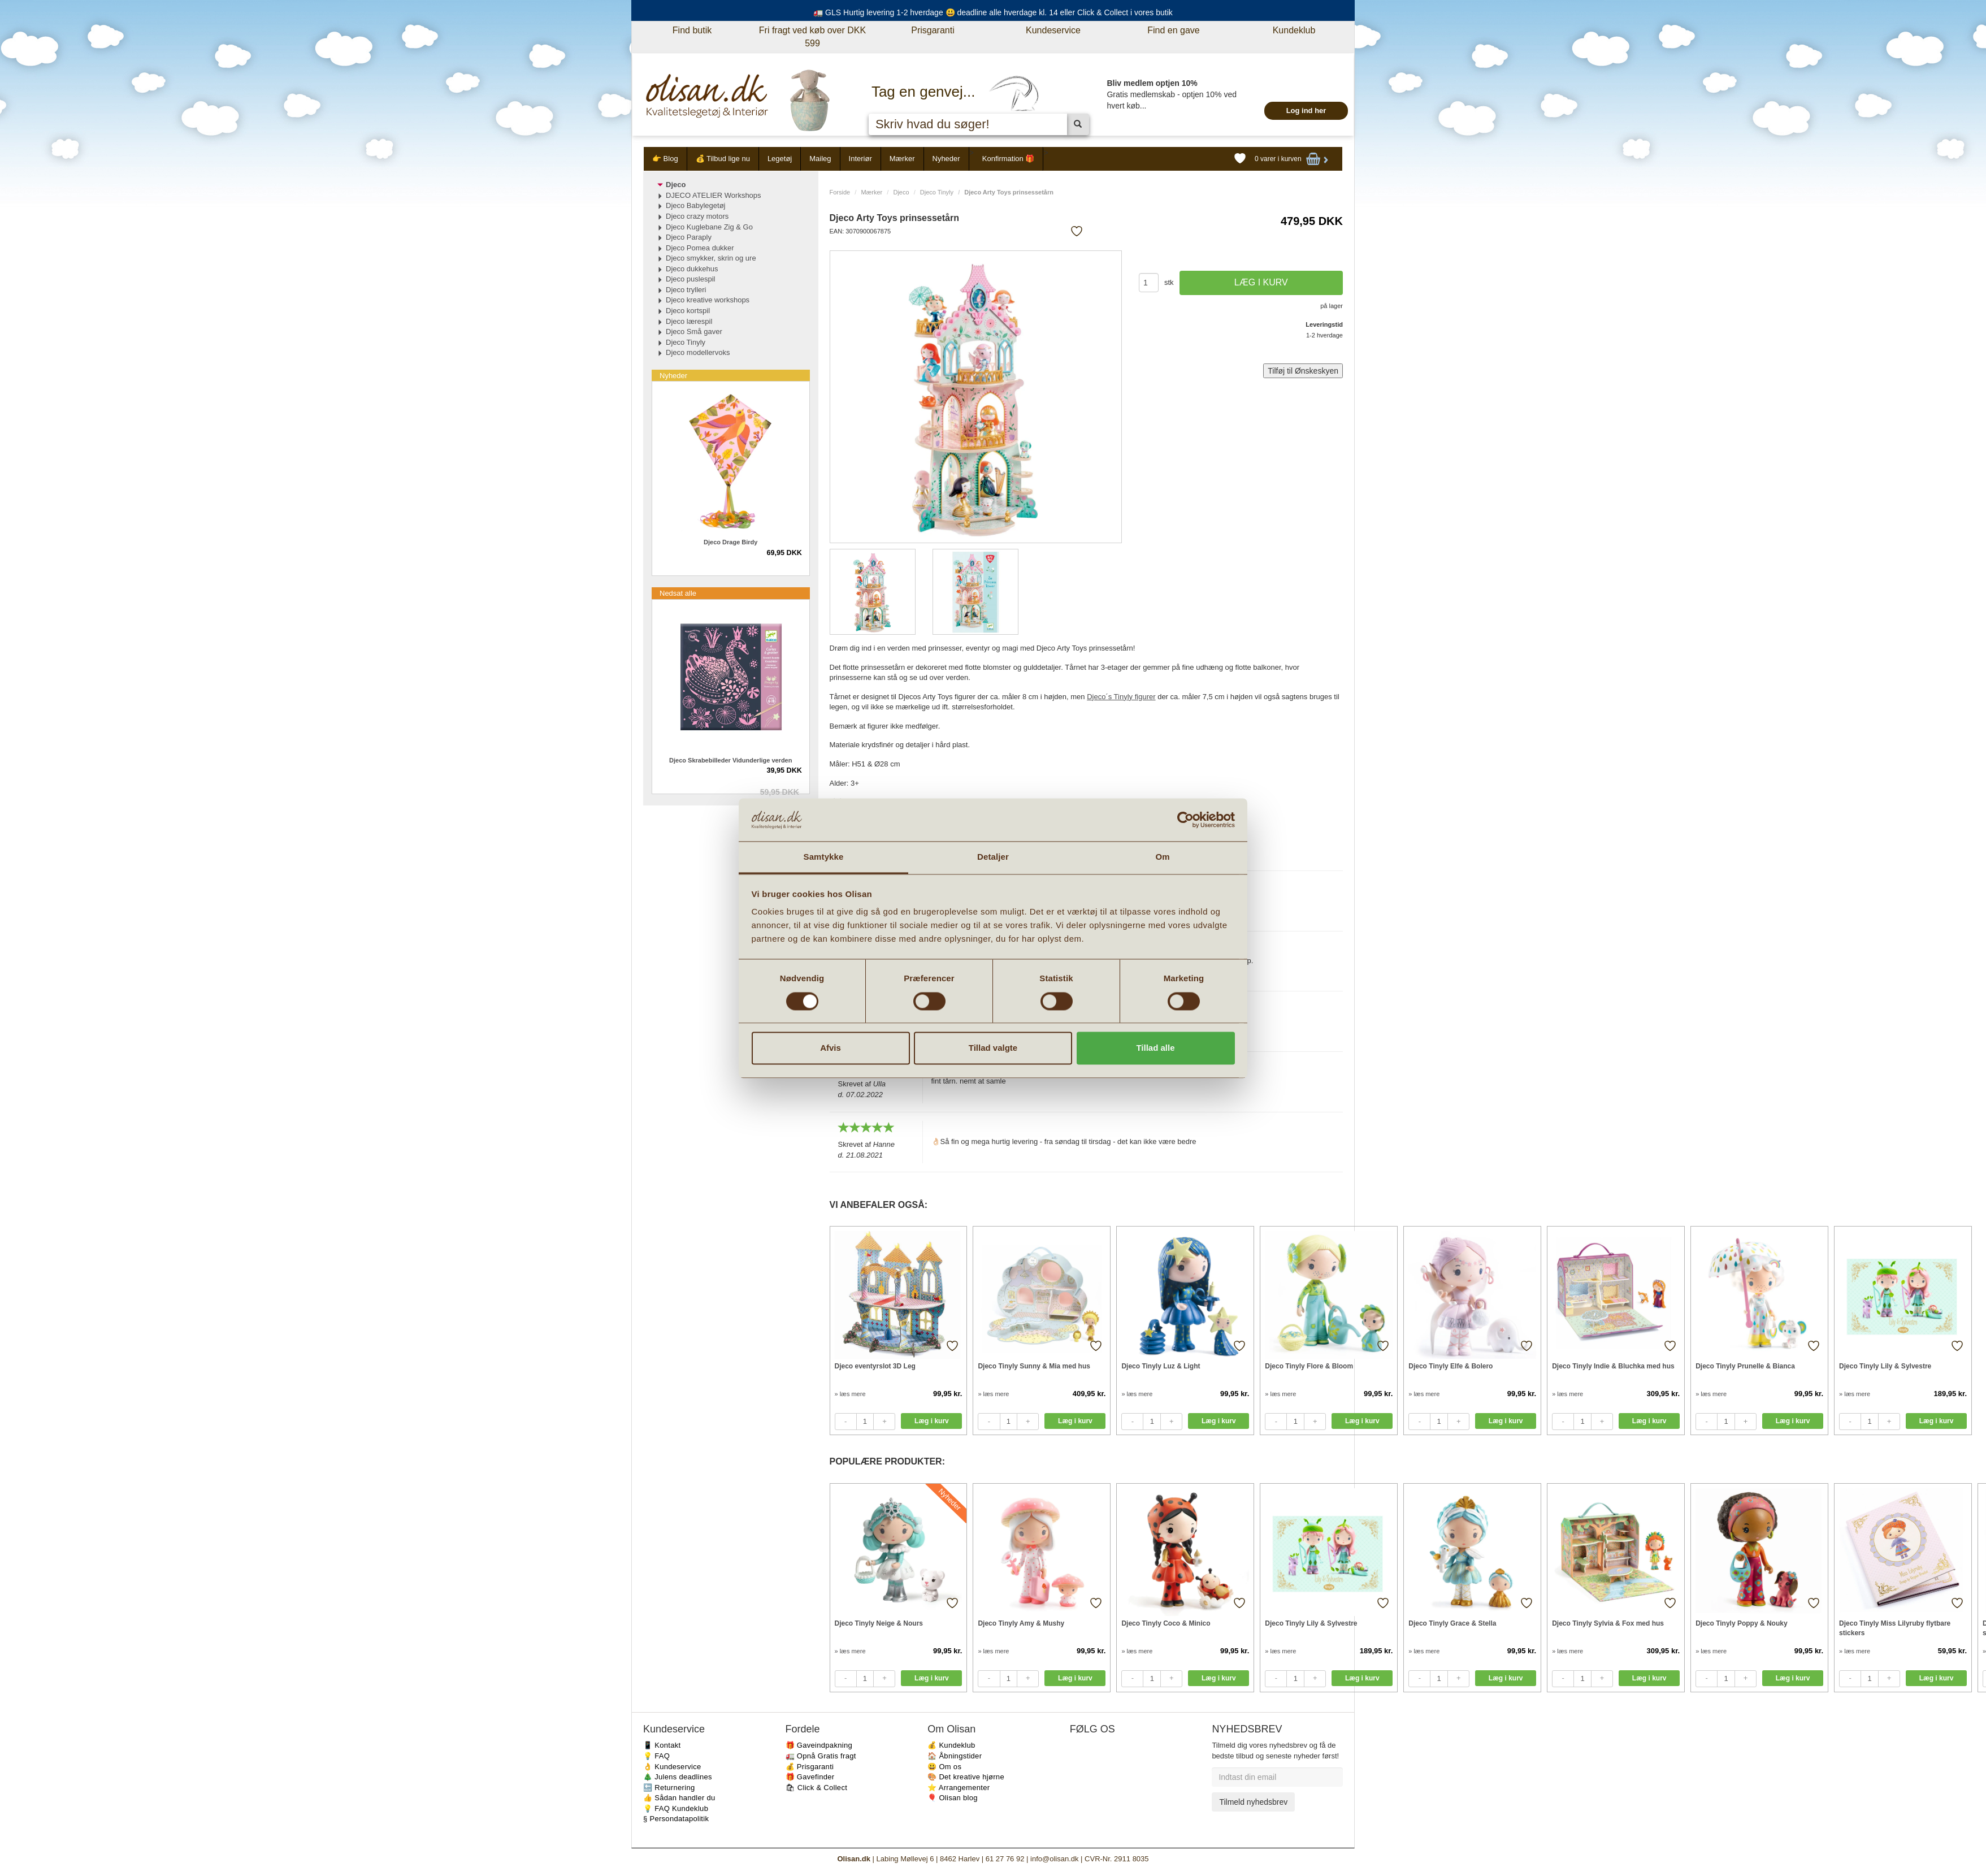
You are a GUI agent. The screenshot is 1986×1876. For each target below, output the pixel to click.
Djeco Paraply (689, 237)
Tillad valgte (993, 1048)
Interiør (860, 158)
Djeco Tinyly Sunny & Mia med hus (1034, 1366)
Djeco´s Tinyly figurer (1121, 696)
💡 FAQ (656, 1756)
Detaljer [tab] (993, 857)
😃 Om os (944, 1766)
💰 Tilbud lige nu (723, 158)
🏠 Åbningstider (954, 1756)
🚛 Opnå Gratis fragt (821, 1756)
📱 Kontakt (661, 1745)
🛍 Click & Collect (817, 1787)
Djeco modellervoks (698, 352)
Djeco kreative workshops (707, 300)
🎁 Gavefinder (810, 1777)
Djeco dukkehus (692, 269)
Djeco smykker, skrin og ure (711, 258)
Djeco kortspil (688, 310)
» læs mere (850, 1393)
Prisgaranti (932, 30)
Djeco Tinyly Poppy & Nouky (1741, 1623)
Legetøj (779, 158)
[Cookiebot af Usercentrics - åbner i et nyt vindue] (1185, 819)
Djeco (901, 192)
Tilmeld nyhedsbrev (1253, 1801)
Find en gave (1173, 30)
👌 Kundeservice (672, 1766)
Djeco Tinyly (936, 192)
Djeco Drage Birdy (730, 542)
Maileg (820, 158)
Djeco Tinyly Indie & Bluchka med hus (1613, 1366)
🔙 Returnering (669, 1787)
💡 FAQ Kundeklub (675, 1808)
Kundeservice (1053, 30)
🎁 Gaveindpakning (819, 1745)
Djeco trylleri (686, 289)
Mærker (902, 158)
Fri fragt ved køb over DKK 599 (812, 36)
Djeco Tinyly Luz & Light (1160, 1366)
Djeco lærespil (689, 321)
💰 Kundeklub (951, 1745)
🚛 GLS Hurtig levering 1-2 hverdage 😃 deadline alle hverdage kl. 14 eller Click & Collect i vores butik (993, 12)
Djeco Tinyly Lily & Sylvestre (1885, 1366)
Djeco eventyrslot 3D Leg (875, 1366)
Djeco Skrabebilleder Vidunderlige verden (730, 760)
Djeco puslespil (690, 279)
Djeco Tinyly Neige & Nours (879, 1623)
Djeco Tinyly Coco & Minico (1165, 1623)
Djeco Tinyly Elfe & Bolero (1450, 1366)
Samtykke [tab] (824, 857)
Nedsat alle (678, 593)
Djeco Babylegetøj (696, 205)
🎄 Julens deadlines (677, 1777)
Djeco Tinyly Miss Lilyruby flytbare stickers (1894, 1628)
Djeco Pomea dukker (700, 248)
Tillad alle (1155, 1048)
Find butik (692, 30)
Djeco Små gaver (694, 331)
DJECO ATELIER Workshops (713, 195)
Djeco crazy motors (697, 216)
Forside (840, 192)
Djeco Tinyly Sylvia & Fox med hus (1608, 1623)
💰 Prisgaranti (810, 1766)
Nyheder (946, 158)
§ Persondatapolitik (676, 1818)
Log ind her (1306, 110)
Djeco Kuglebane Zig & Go (709, 227)
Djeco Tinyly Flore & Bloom (1309, 1366)
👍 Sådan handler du (679, 1797)
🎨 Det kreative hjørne (965, 1777)
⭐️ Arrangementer (958, 1787)
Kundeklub (1294, 30)
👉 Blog (665, 158)
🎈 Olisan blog (952, 1797)
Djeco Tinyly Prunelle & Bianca (1745, 1366)
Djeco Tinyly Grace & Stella (1452, 1623)
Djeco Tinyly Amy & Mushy (1021, 1623)
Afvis (830, 1048)
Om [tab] (1162, 857)
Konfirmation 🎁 (1008, 158)
